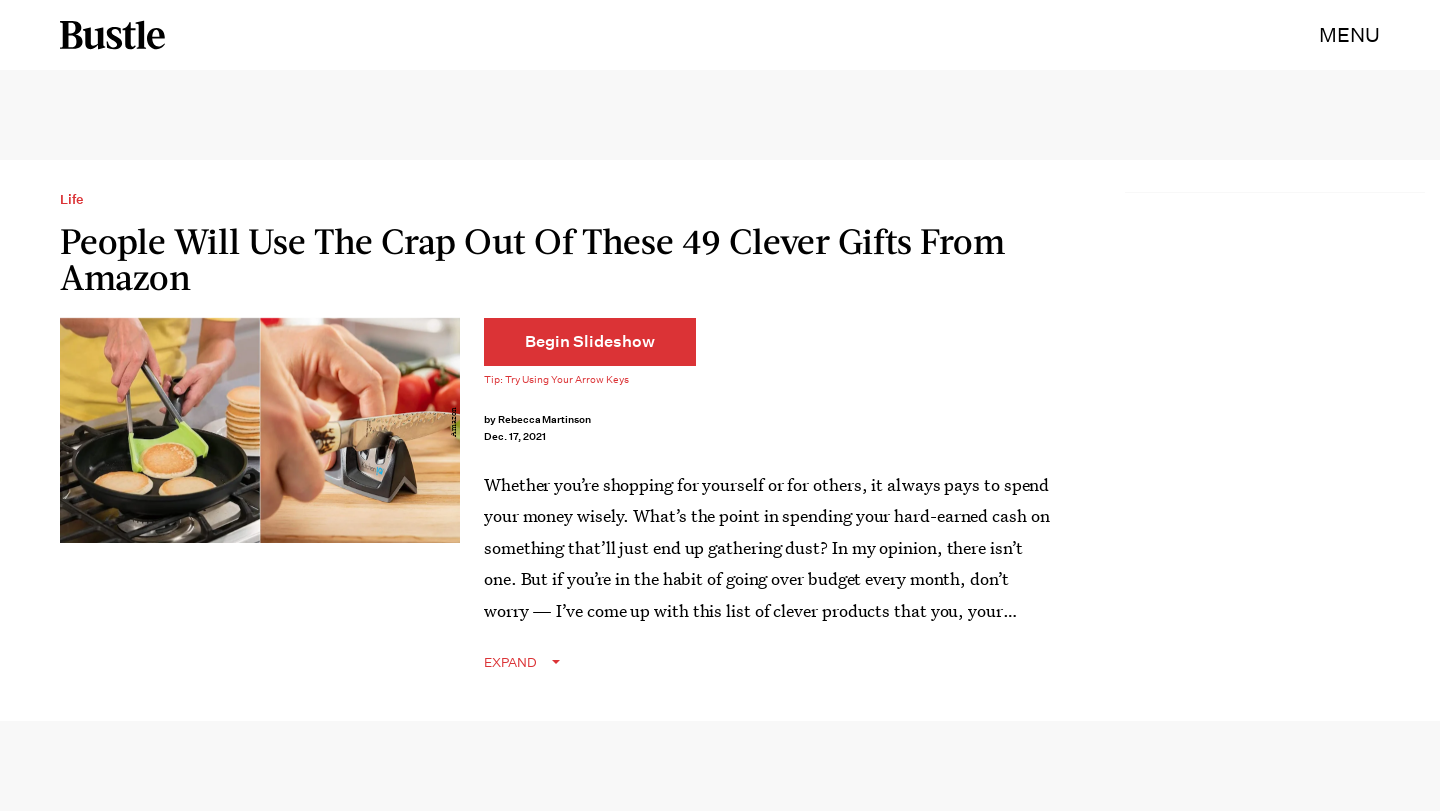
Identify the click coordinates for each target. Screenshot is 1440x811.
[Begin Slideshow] (590, 342)
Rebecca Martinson (544, 419)
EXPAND (510, 662)
